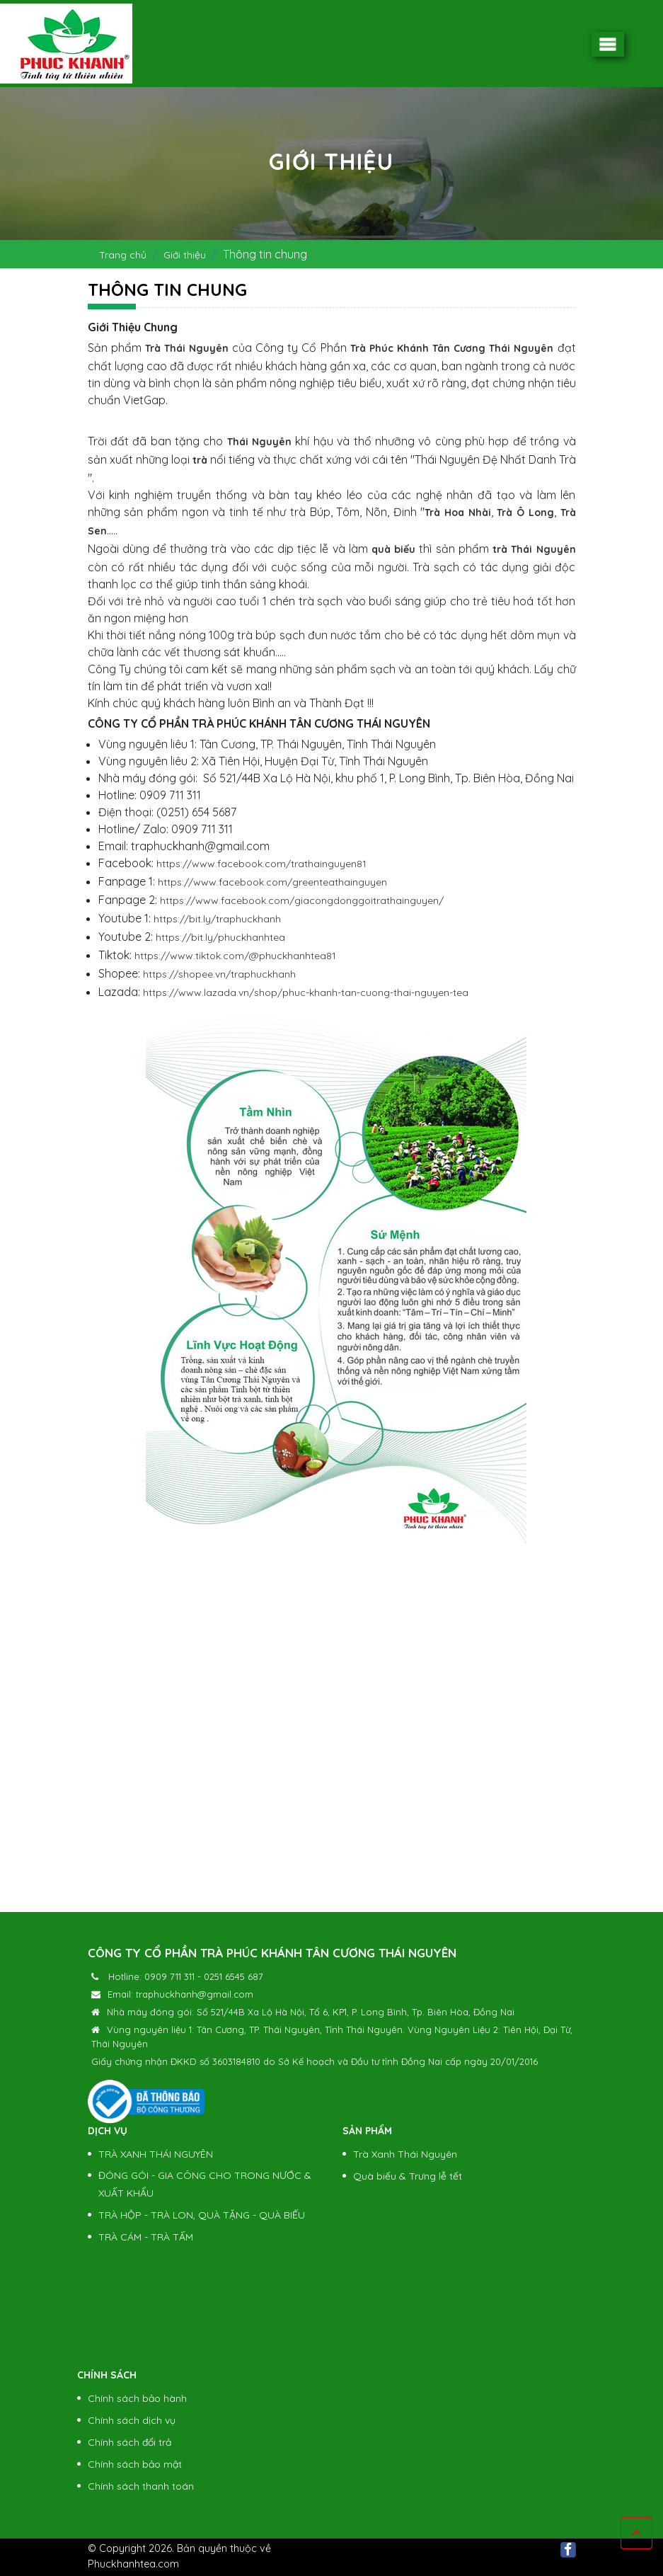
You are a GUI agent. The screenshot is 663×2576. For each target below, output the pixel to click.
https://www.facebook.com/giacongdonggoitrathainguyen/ (302, 900)
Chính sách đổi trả (129, 2442)
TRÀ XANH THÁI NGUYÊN (155, 2154)
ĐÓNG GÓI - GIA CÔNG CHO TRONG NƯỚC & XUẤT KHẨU (204, 2184)
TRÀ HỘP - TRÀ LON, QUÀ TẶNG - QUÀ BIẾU (201, 2215)
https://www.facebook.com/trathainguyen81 (261, 863)
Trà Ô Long (525, 512)
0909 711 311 (169, 1976)
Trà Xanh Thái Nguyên (405, 2154)
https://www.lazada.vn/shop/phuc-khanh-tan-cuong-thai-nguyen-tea (305, 992)
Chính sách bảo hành (137, 2398)
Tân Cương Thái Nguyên (492, 348)
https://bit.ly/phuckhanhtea (220, 937)
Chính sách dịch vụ (131, 2420)
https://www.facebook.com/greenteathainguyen (272, 882)
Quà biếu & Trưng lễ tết (407, 2176)
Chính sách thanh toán (141, 2486)
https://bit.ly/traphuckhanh (217, 918)
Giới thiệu (184, 254)
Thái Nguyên (259, 441)
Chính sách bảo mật (135, 2464)
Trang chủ (122, 254)
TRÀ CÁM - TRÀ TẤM (145, 2237)
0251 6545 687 (233, 1976)
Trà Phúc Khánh (389, 348)
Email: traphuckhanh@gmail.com (180, 1994)
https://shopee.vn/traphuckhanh (219, 974)
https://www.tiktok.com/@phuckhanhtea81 (235, 955)
